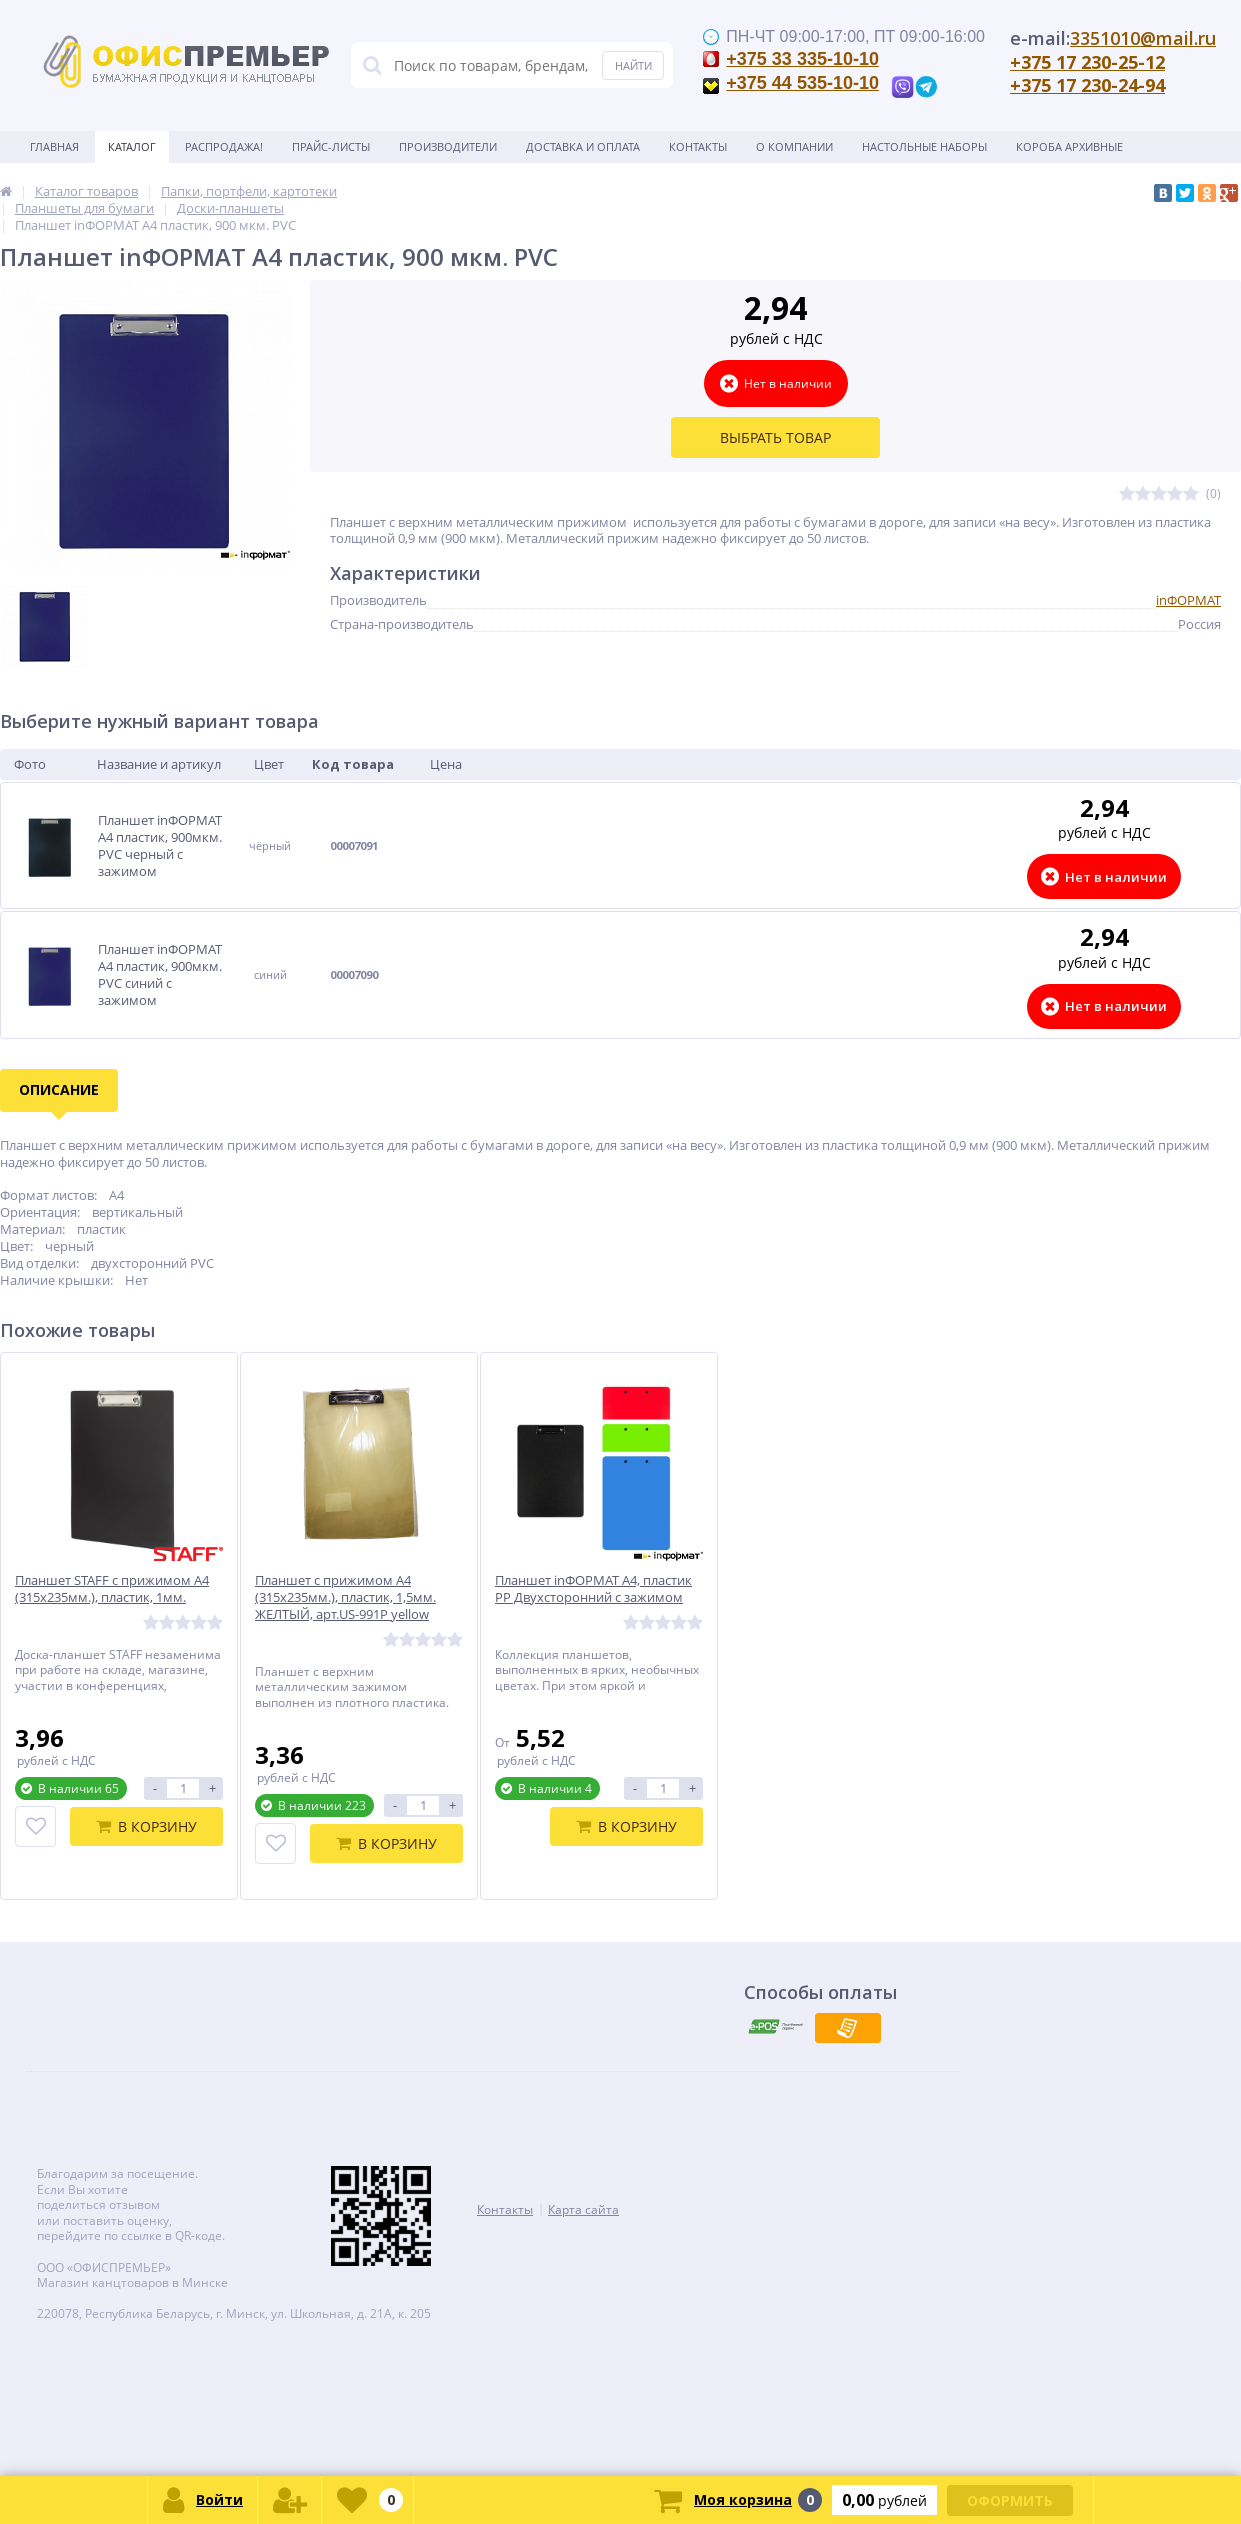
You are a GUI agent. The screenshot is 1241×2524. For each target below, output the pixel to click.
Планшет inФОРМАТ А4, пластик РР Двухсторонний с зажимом (593, 1589)
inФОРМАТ (1188, 600)
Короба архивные (1069, 146)
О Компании (794, 146)
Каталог (132, 146)
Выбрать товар (775, 437)
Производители (448, 146)
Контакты (698, 146)
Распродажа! (224, 146)
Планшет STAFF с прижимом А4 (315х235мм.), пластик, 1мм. (112, 1589)
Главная (54, 146)
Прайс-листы (331, 146)
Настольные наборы (924, 146)
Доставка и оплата (583, 146)
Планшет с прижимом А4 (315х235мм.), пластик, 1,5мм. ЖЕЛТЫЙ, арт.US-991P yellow (345, 1597)
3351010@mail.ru (1143, 38)
